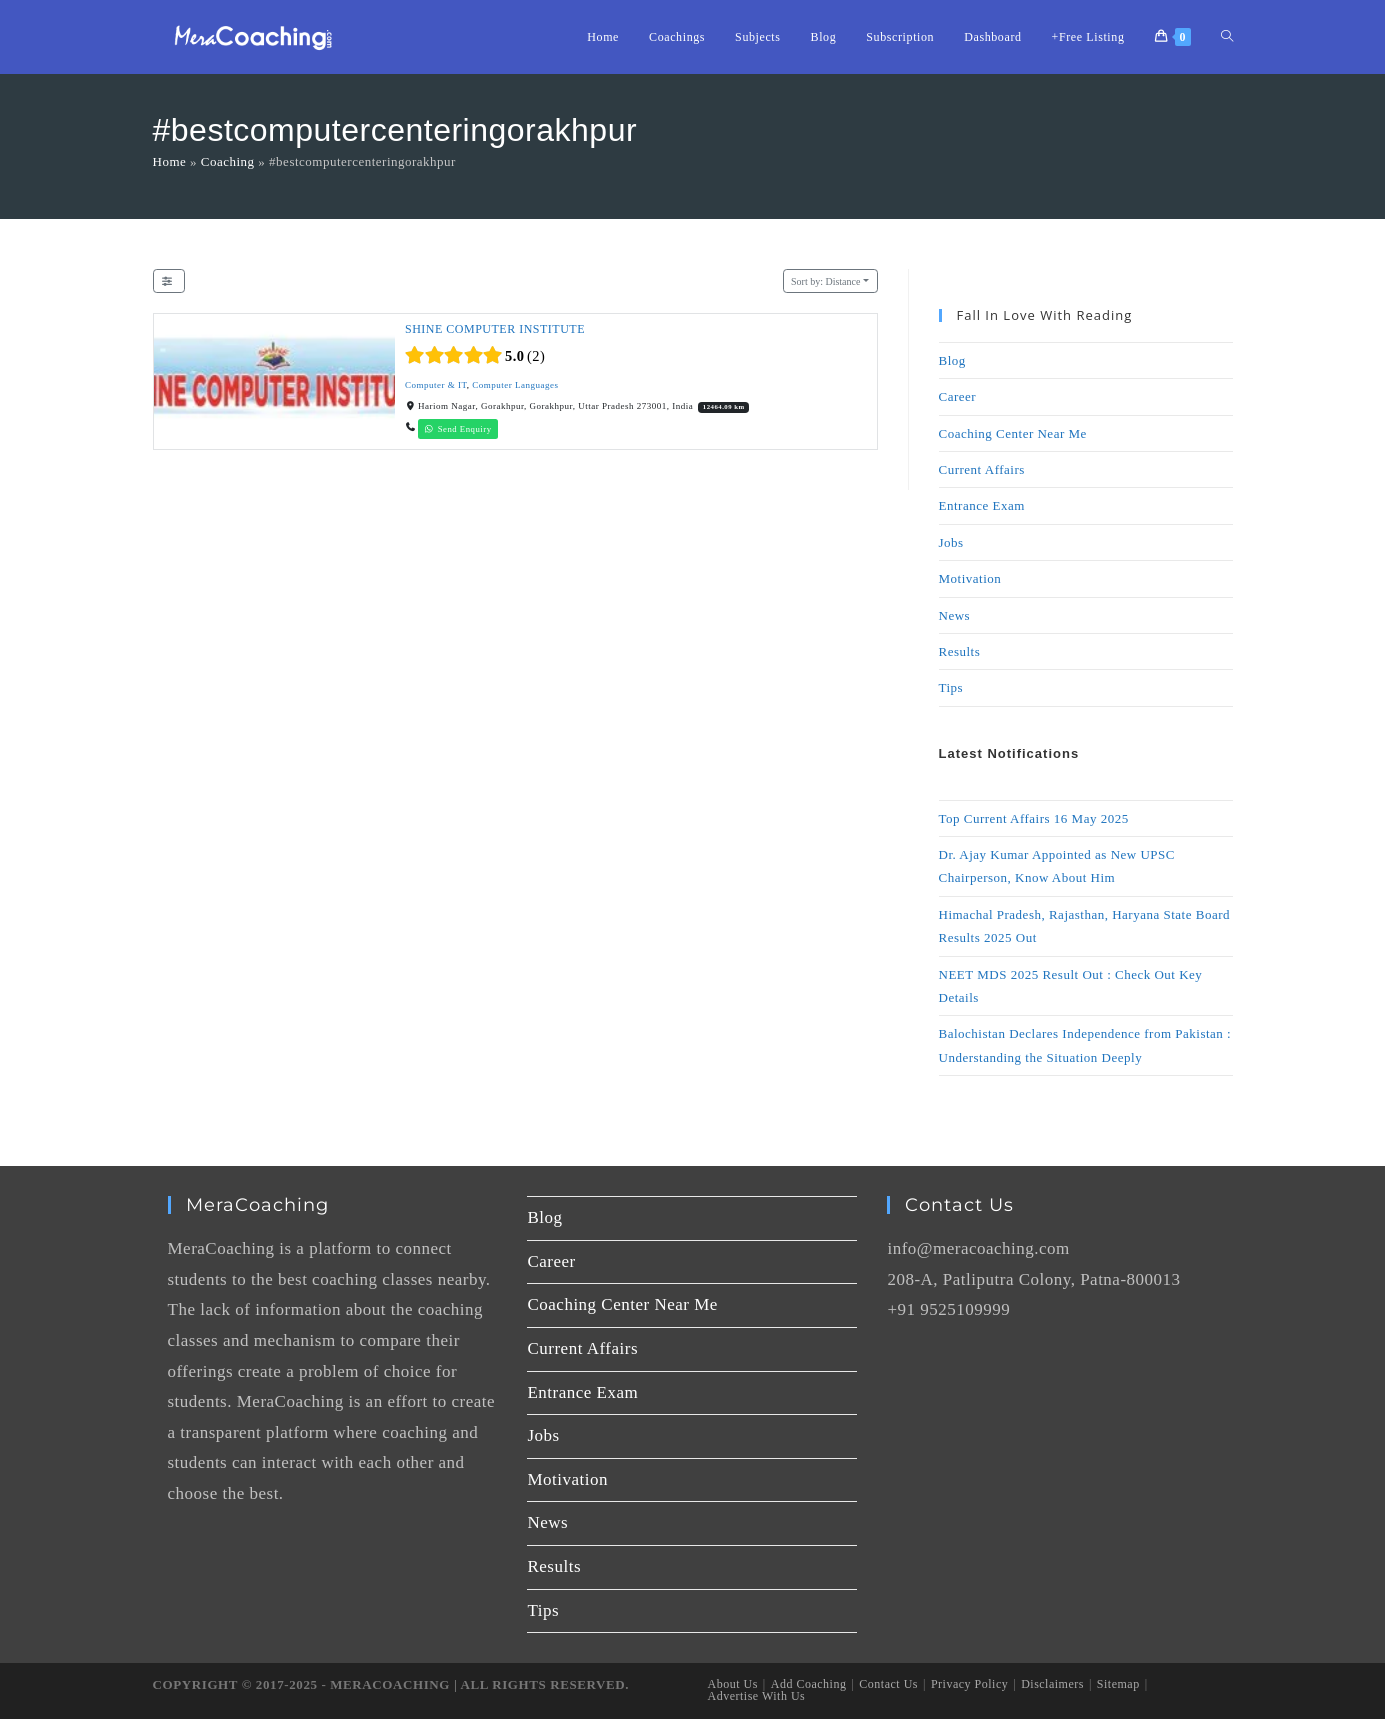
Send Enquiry (458, 429)
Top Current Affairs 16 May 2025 (1034, 818)
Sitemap (1118, 1684)
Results (960, 651)
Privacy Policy (969, 1684)
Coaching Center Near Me (1013, 433)
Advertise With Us (757, 1696)
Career (958, 396)
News (955, 615)
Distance (825, 281)
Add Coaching (809, 1684)
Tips (951, 687)
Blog (952, 360)
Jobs (951, 542)
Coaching (228, 161)
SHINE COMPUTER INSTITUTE (495, 329)
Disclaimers (1052, 1684)
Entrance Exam (982, 505)
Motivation (970, 578)
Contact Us (888, 1684)
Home (170, 161)
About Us (733, 1684)
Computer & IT (436, 385)
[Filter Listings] (169, 281)
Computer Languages (515, 385)
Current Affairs (982, 469)
